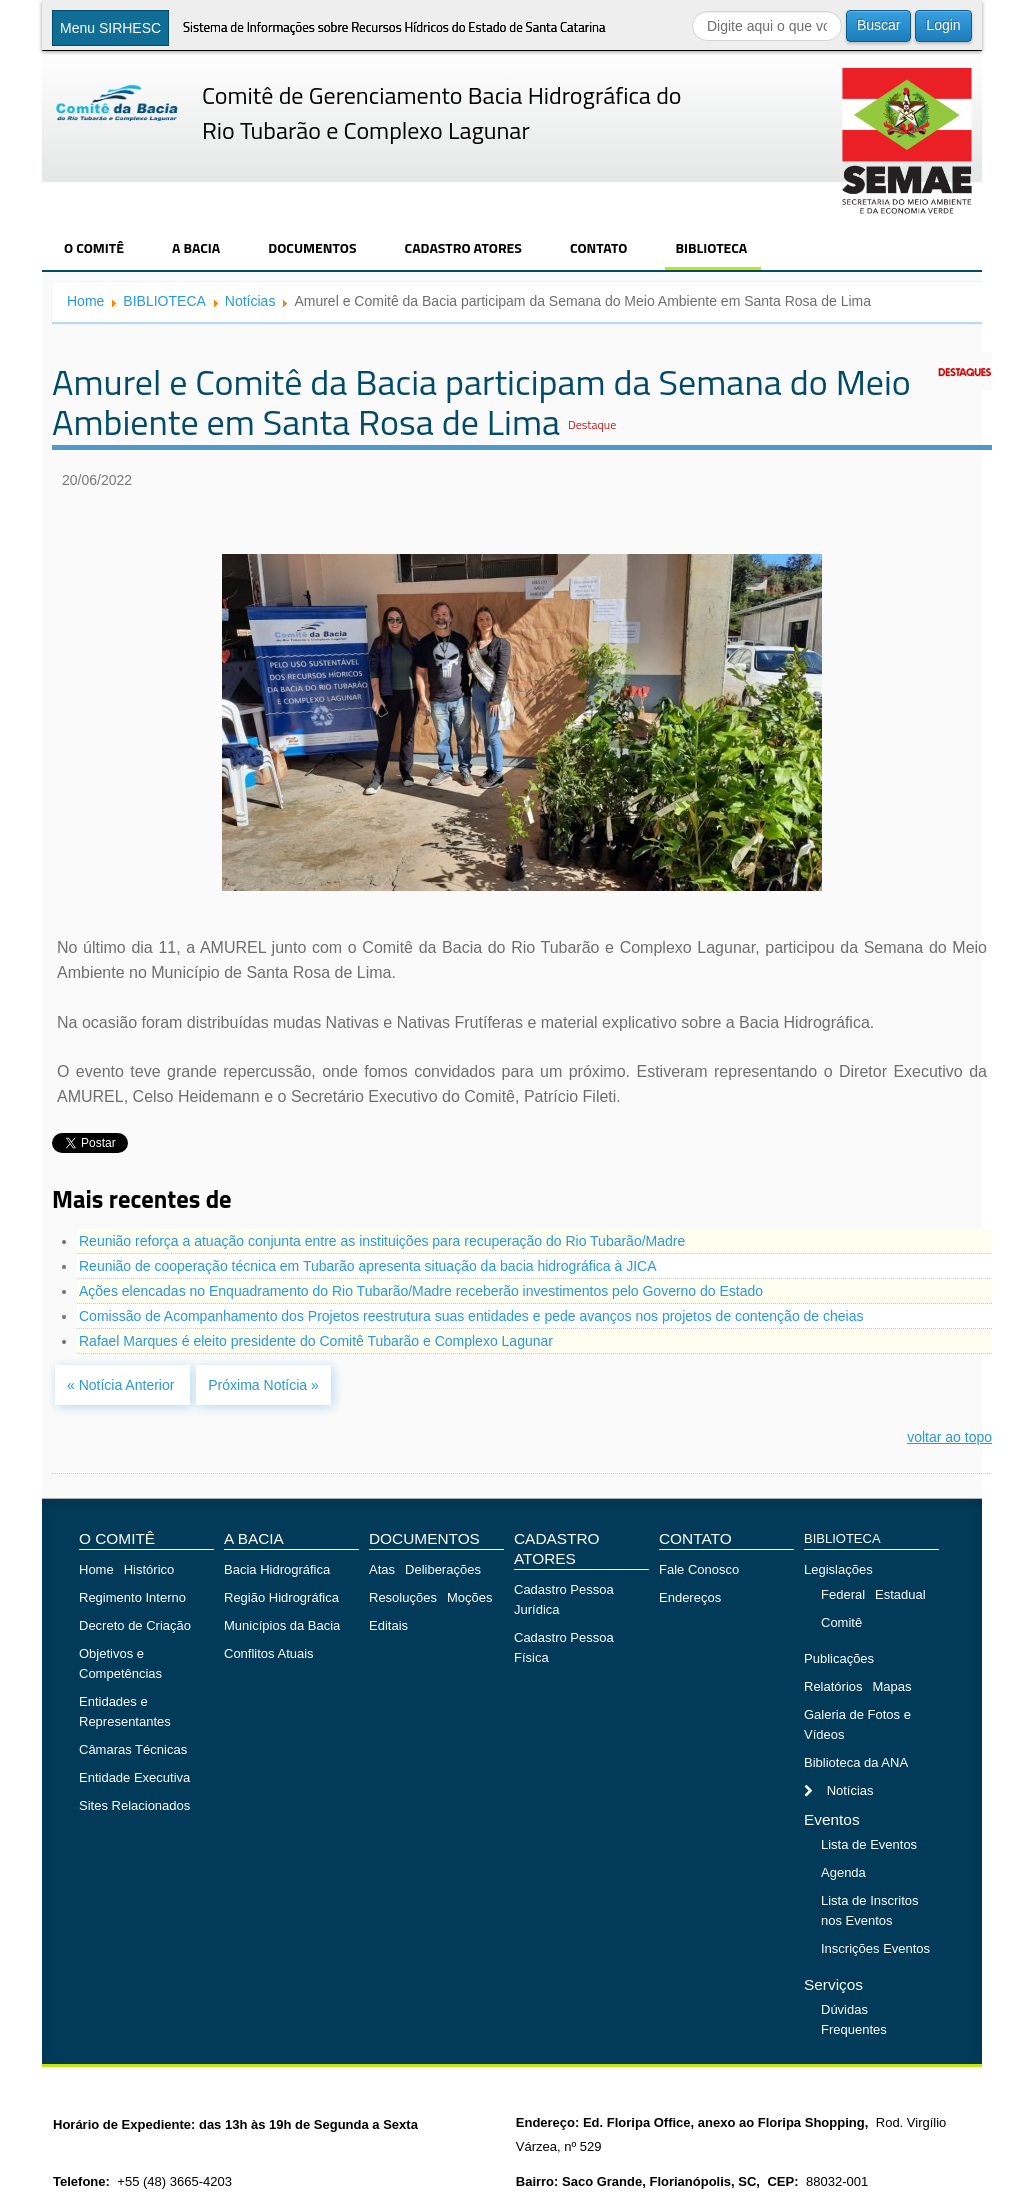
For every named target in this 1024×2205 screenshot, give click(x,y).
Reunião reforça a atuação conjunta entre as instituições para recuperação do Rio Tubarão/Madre (382, 1241)
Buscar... (692, 10)
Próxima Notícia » (263, 1385)
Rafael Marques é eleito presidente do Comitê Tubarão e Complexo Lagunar (316, 1341)
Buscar (879, 25)
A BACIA (196, 247)
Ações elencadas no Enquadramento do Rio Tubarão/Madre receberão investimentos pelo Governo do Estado (421, 1291)
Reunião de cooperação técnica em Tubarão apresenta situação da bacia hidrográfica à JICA (367, 1266)
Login (943, 25)
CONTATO (599, 247)
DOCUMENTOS (312, 247)
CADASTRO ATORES (463, 247)
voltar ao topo (949, 1437)
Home (85, 301)
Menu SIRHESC (110, 28)
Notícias (250, 301)
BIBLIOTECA (711, 247)
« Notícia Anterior (122, 1385)
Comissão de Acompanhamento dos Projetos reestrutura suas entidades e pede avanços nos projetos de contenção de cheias (471, 1316)
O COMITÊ (94, 247)
